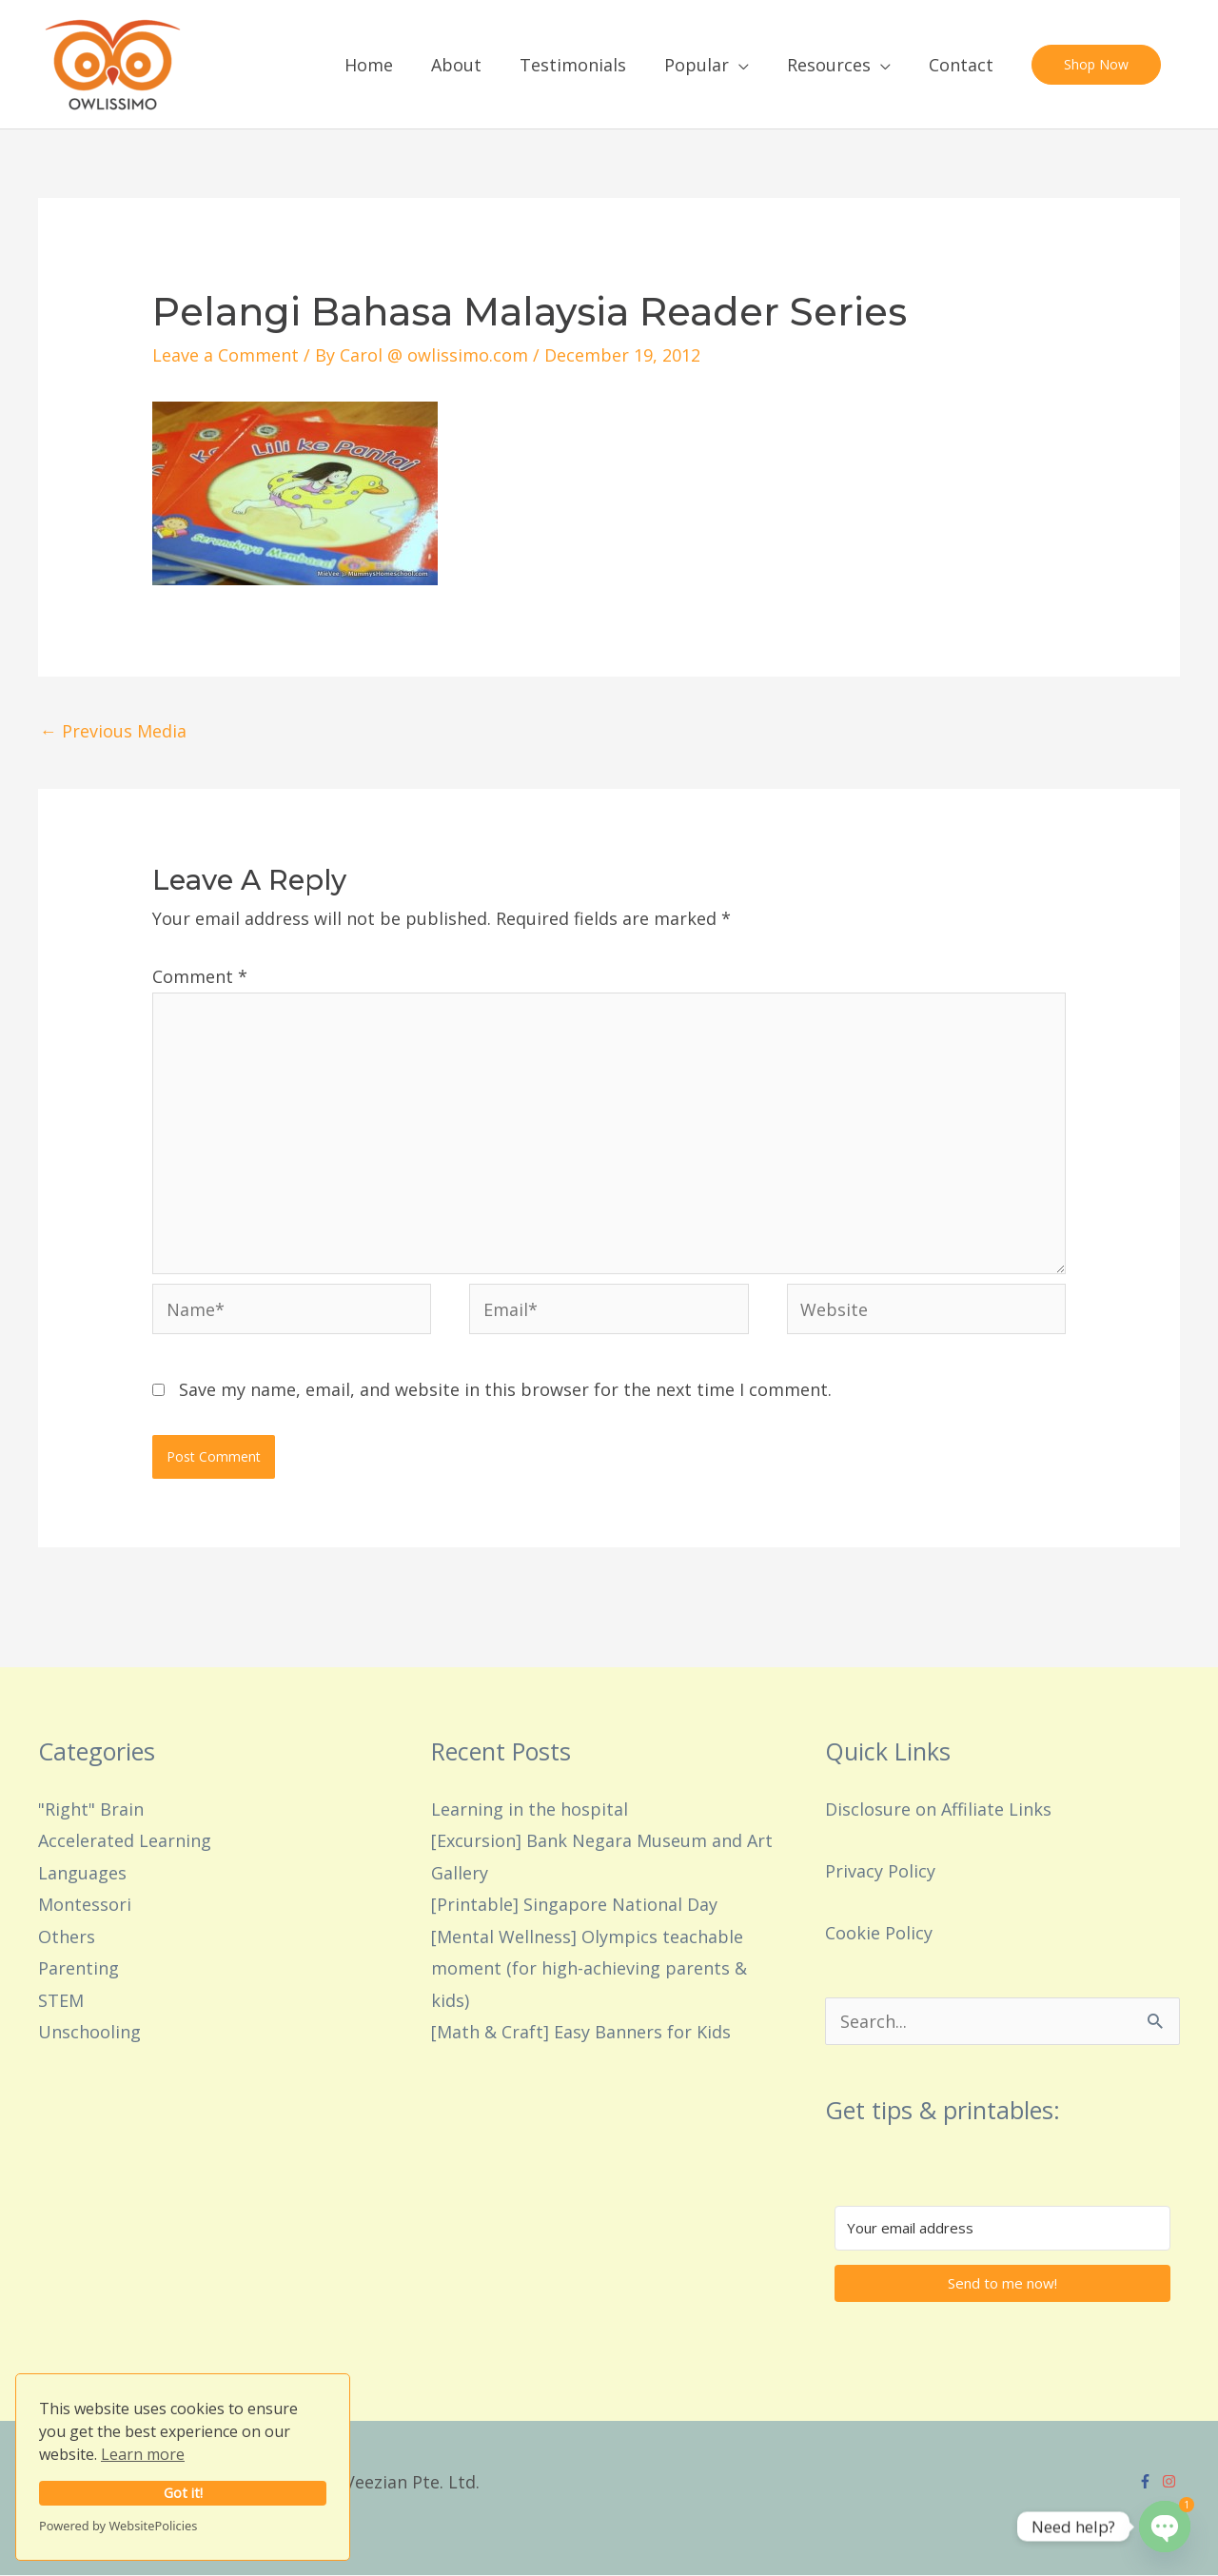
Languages (82, 1872)
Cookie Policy (879, 1932)
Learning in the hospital (529, 1809)
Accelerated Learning (124, 1841)
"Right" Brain (91, 1809)
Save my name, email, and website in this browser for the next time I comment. (505, 1389)
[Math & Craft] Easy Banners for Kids (581, 2031)
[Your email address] (1002, 2228)
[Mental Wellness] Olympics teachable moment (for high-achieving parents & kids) (589, 1968)
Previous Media (113, 730)
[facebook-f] (1147, 2481)
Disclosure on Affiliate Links (938, 1809)
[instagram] (1171, 2481)
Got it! (183, 2493)
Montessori (84, 1905)
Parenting (78, 1968)
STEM (61, 2000)
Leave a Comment (225, 355)
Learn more (143, 2454)
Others (66, 1936)
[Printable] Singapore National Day (574, 1905)
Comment (199, 976)
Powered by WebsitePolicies (118, 2525)
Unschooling (89, 2031)
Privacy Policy (880, 1870)
